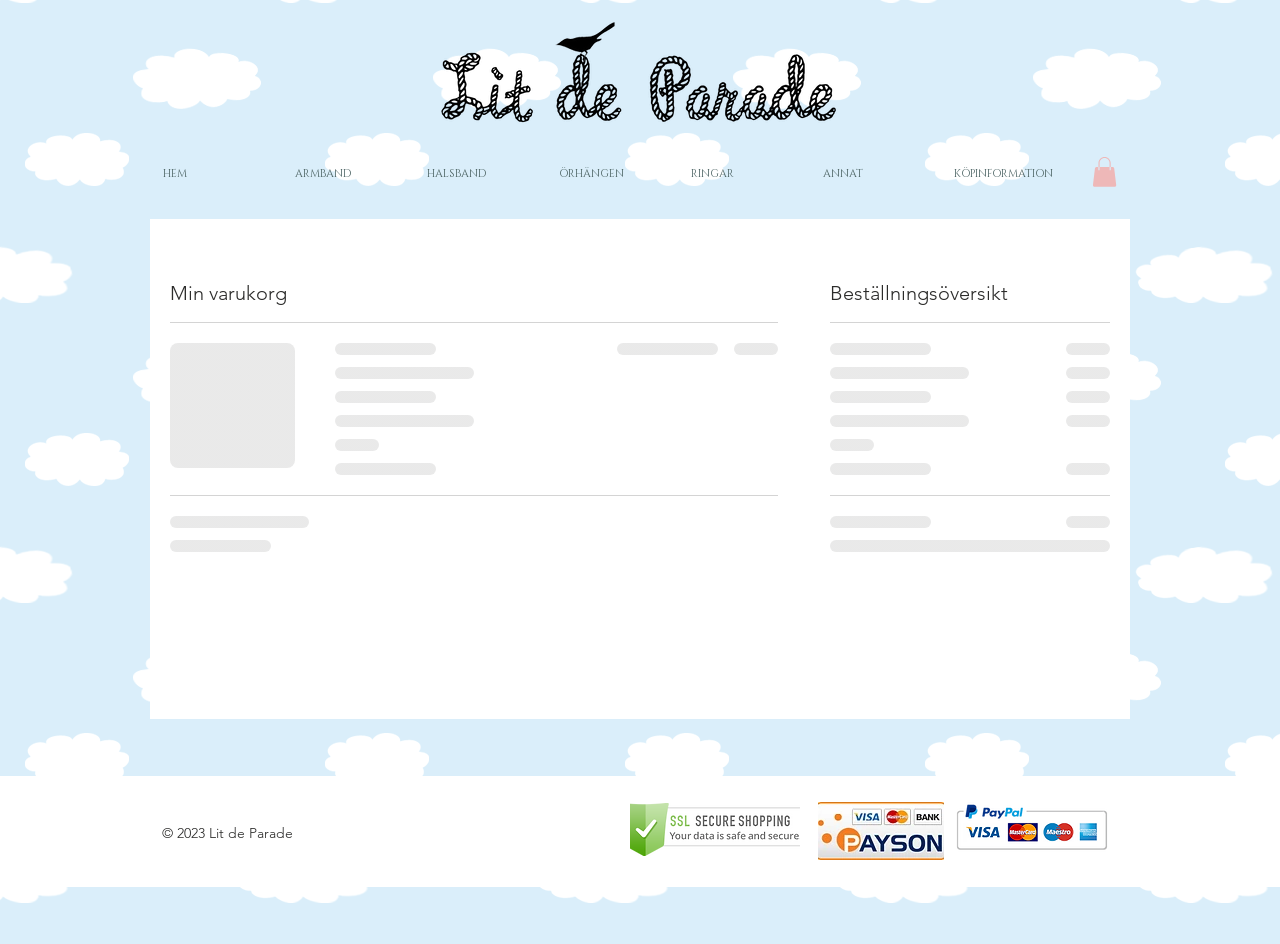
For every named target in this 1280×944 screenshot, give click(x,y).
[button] (1104, 172)
